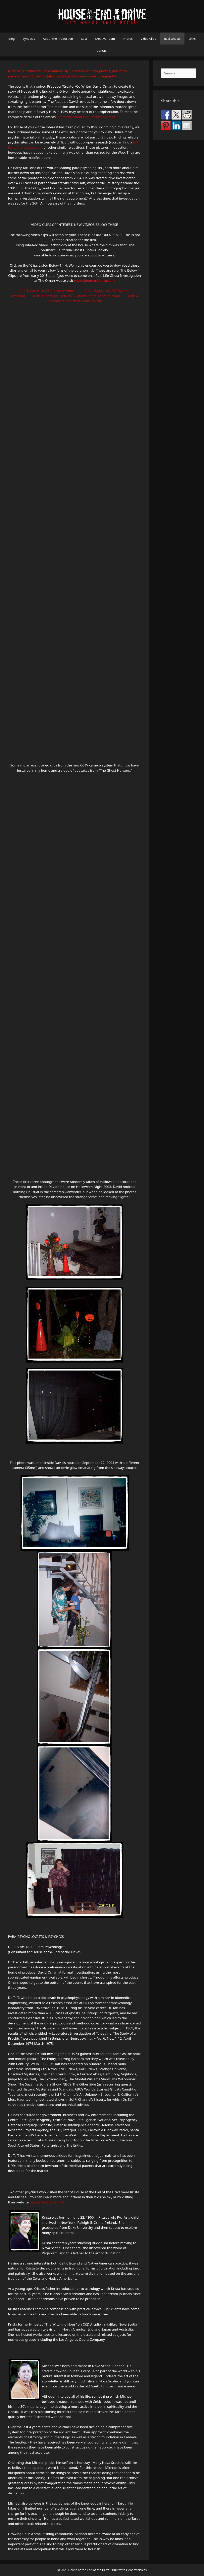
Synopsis (29, 39)
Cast (84, 39)
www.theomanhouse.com (94, 280)
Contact (102, 50)
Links (192, 39)
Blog (11, 39)
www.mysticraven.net (47, 2202)
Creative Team (105, 39)
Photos (128, 39)
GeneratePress (136, 2570)
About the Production (58, 39)
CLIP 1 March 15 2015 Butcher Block (47, 290)
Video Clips (148, 39)
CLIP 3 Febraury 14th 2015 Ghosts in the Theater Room (76, 296)
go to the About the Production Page (86, 117)
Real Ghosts (172, 39)
